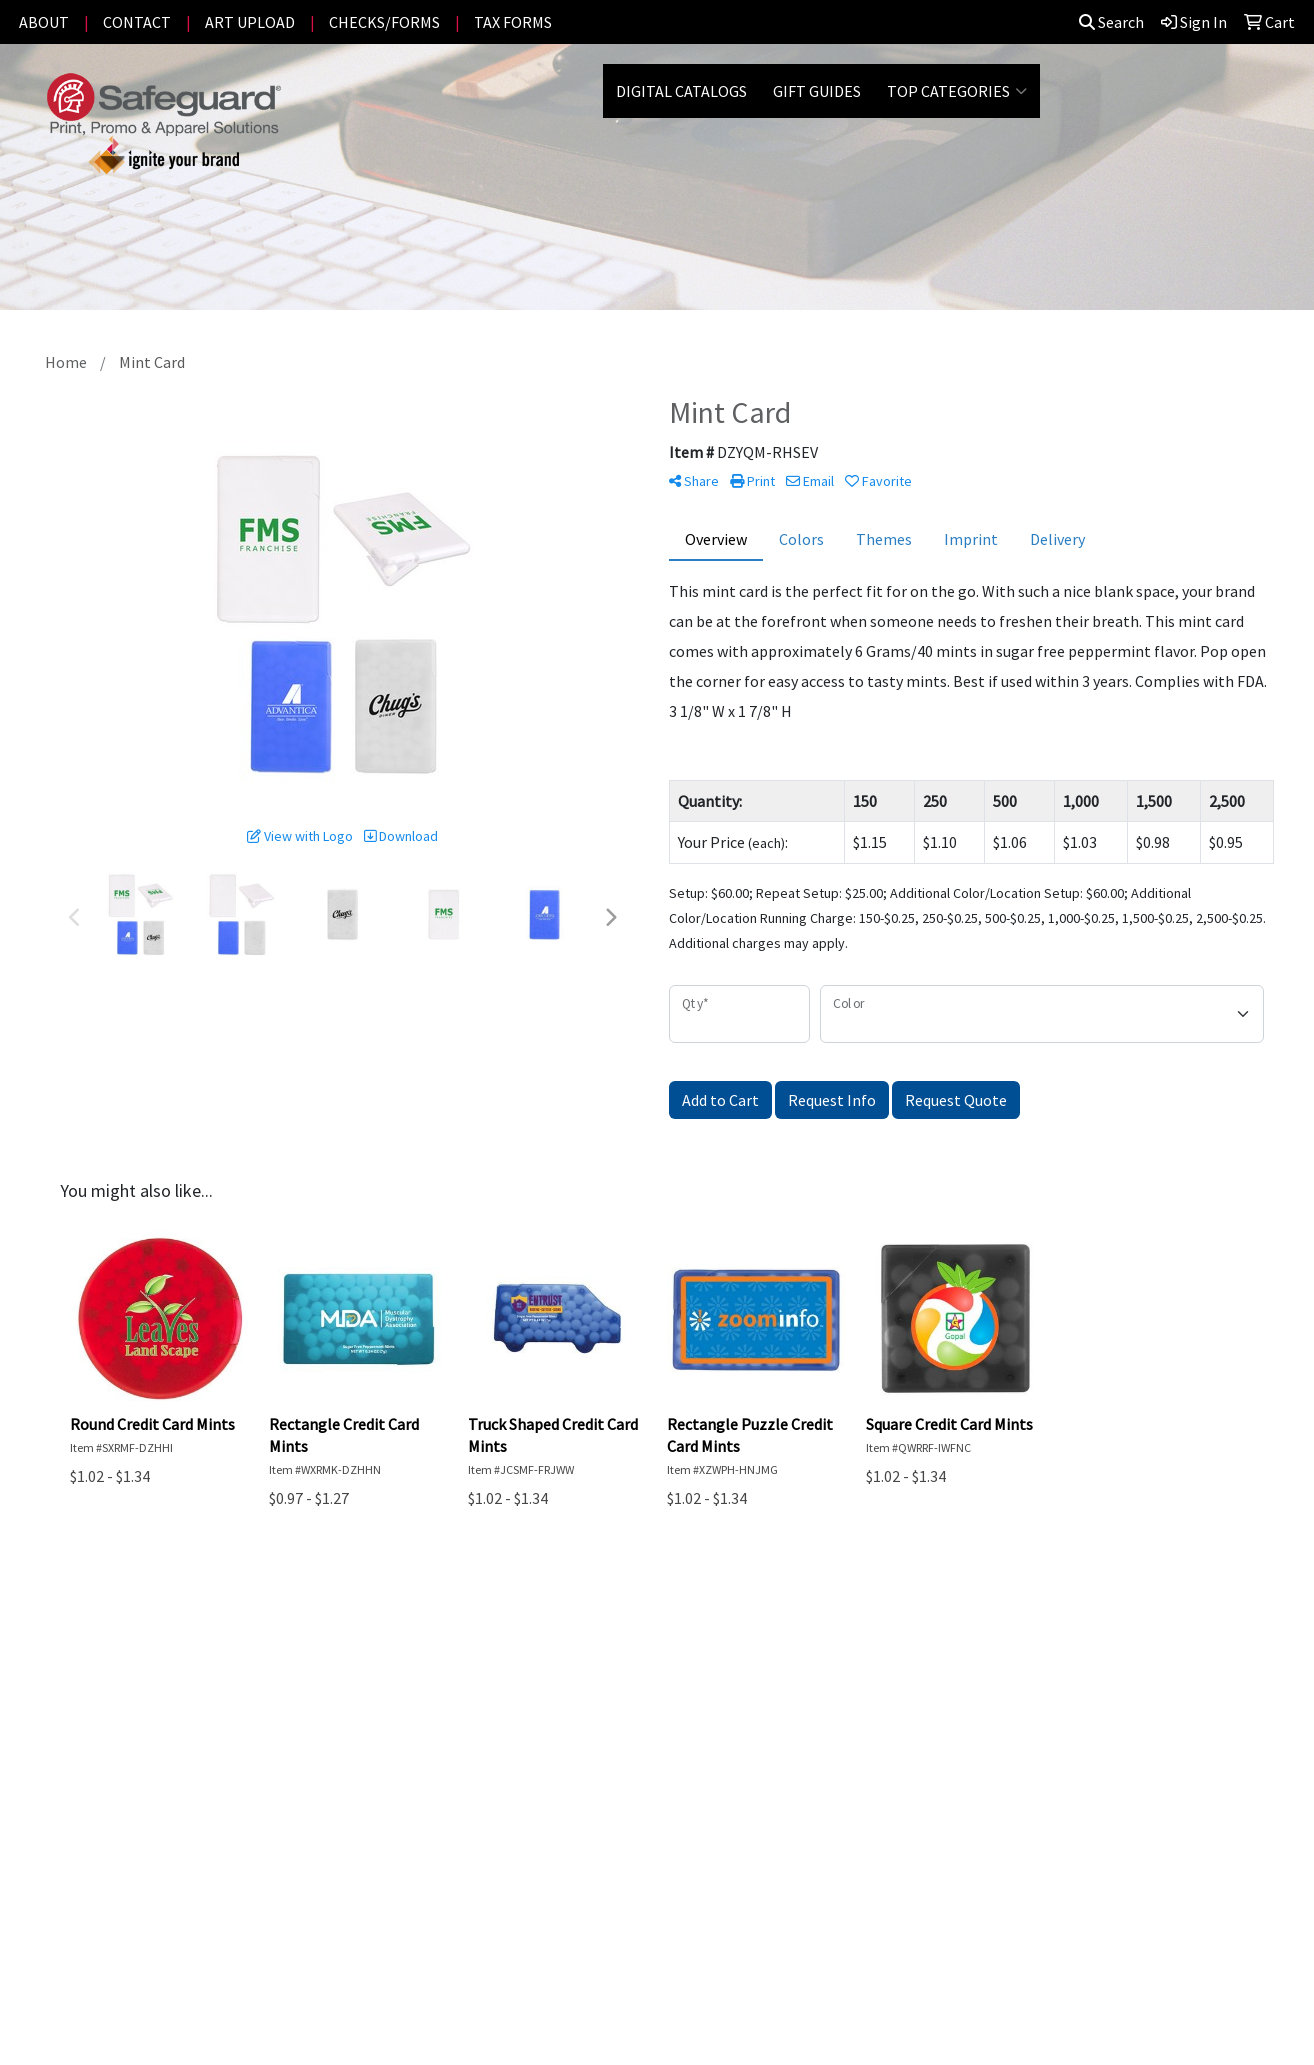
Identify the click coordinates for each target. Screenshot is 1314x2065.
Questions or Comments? (186, 1825)
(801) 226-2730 (1165, 1909)
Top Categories (957, 91)
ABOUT (44, 22)
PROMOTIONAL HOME (176, 1699)
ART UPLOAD (250, 22)
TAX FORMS (513, 22)
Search (1111, 22)
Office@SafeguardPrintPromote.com (1088, 1933)
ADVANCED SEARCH (166, 1727)
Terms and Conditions (364, 1783)
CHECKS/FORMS (384, 22)
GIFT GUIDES (817, 91)
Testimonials (334, 1727)
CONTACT (137, 22)
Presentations (338, 1699)
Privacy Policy (336, 1755)
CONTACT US (143, 1755)
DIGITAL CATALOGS (681, 91)
